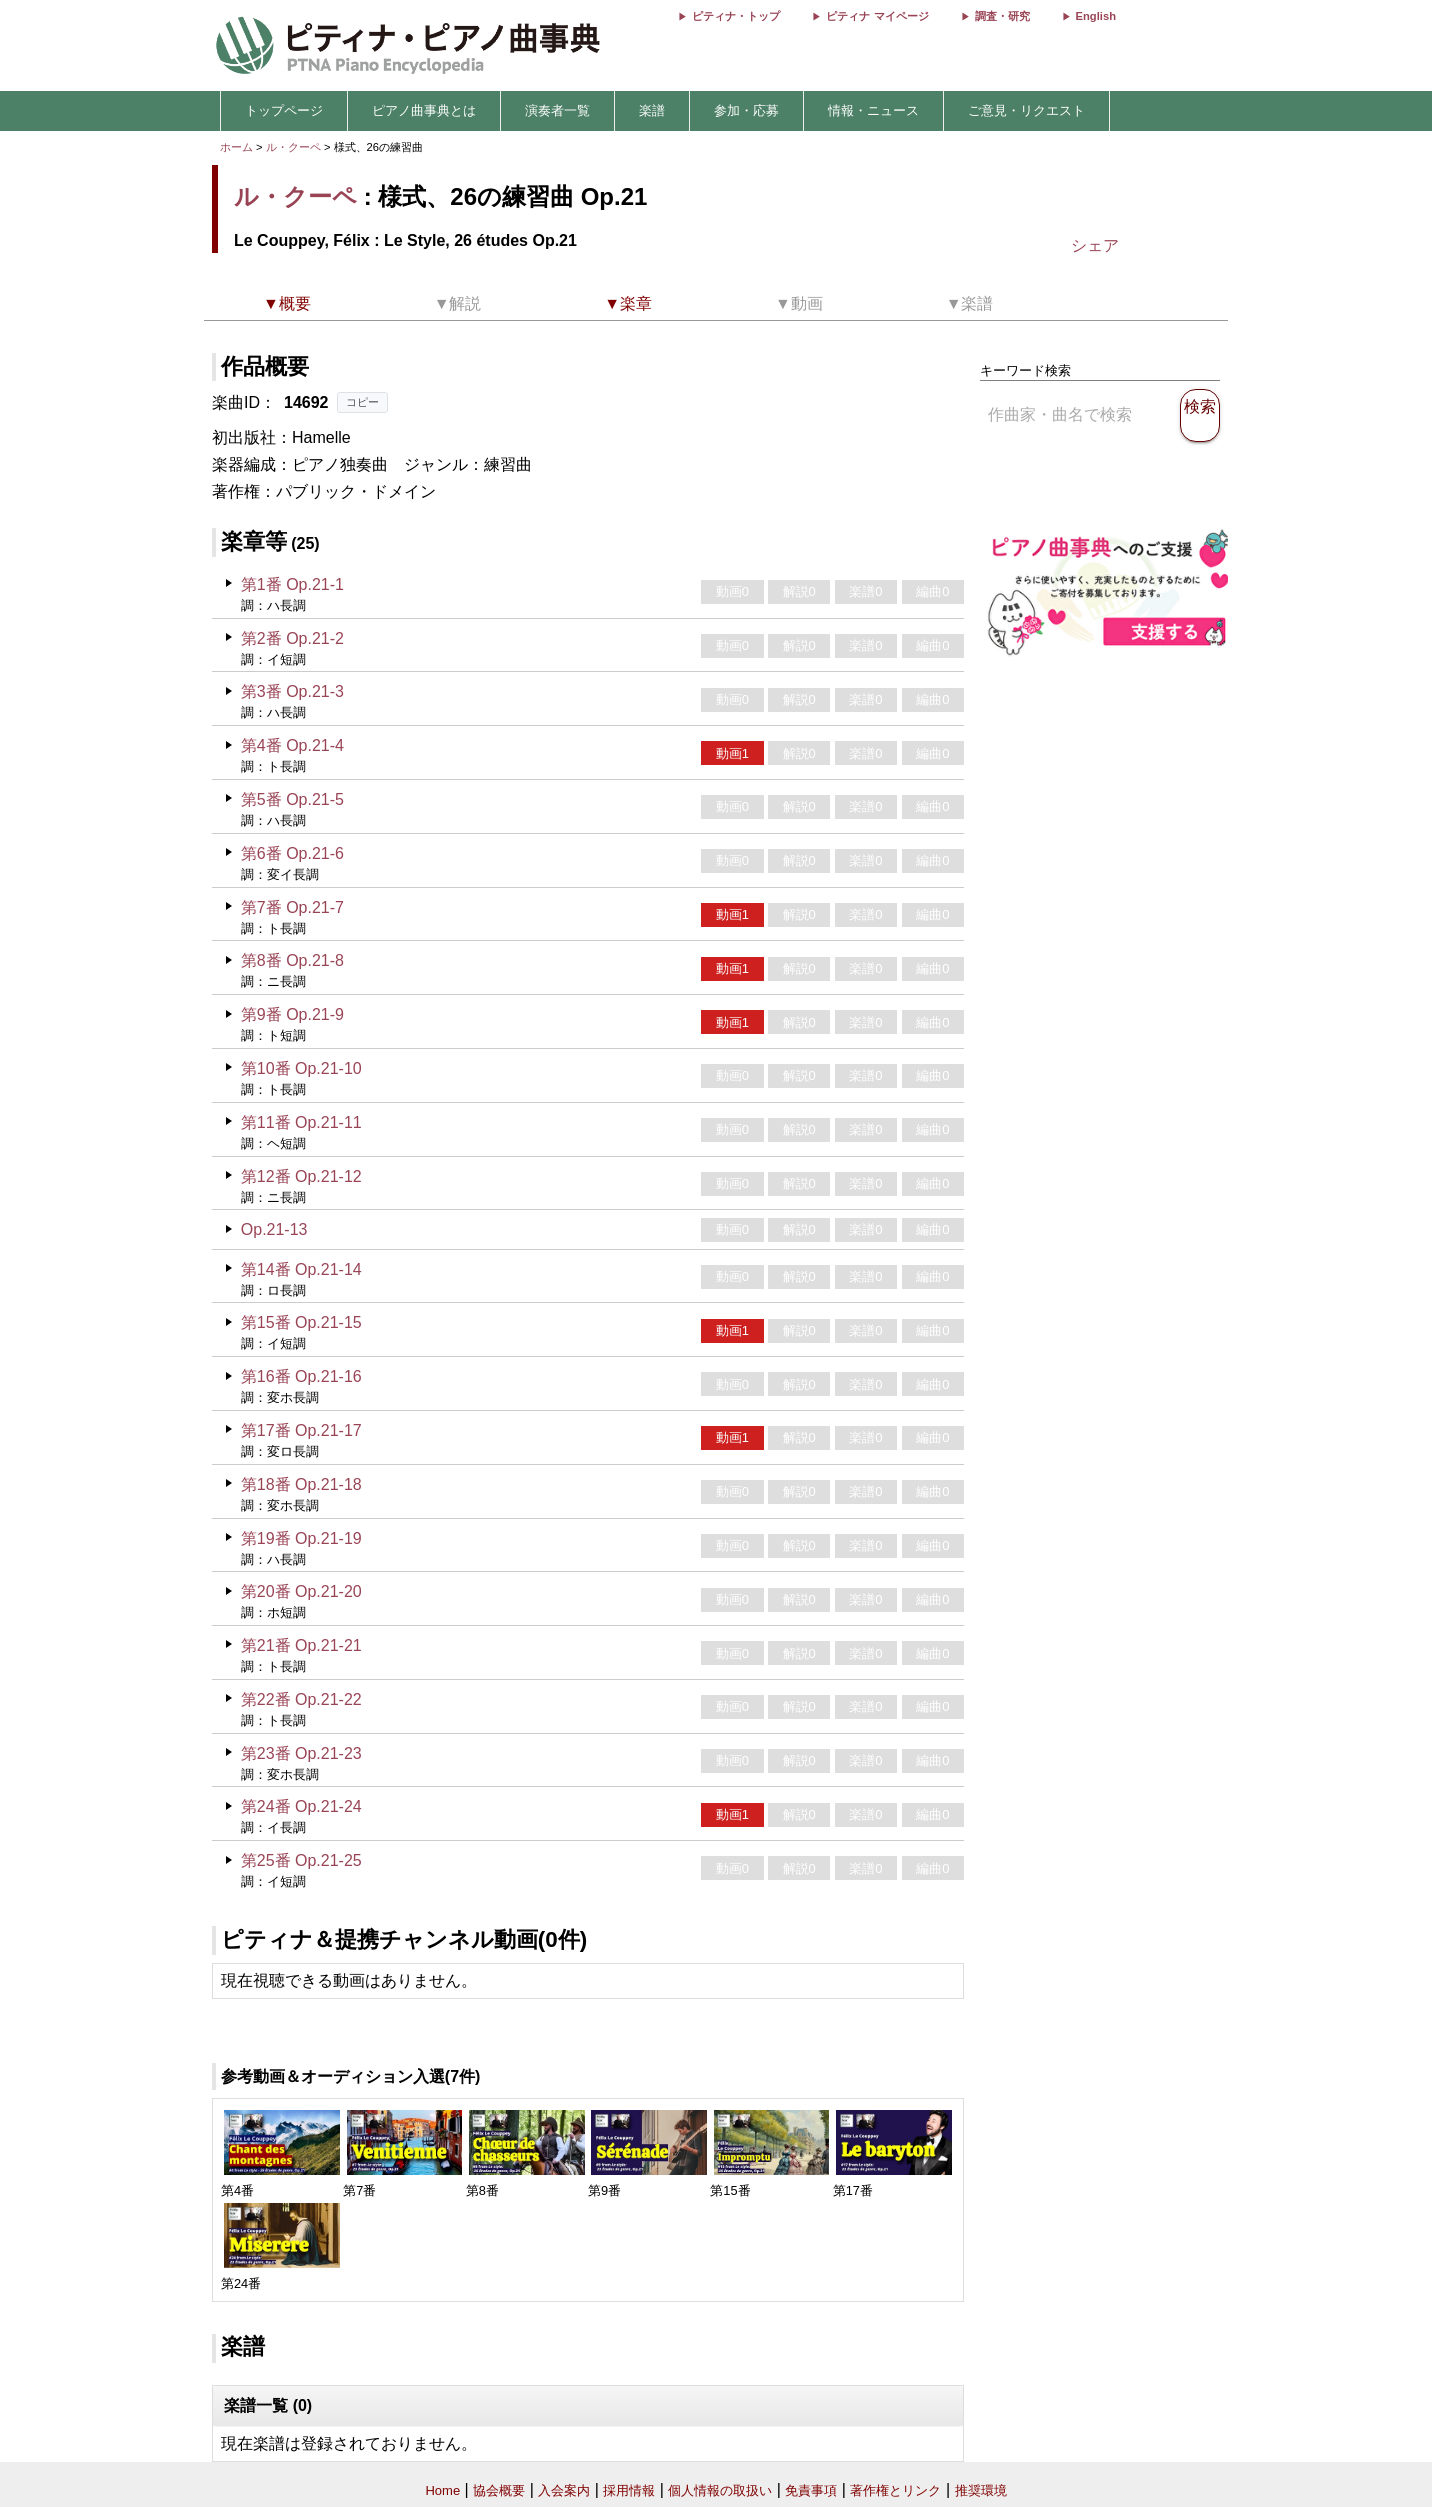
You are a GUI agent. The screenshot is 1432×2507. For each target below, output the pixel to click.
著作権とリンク (895, 2490)
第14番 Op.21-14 (301, 1269)
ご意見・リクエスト (1026, 110)
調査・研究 (1002, 16)
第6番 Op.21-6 (292, 853)
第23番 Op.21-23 (301, 1753)
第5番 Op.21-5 (292, 799)
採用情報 (629, 2490)
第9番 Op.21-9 (292, 1014)
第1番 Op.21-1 (292, 584)
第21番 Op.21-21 (301, 1645)
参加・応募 (746, 110)
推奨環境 (981, 2490)
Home (442, 2490)
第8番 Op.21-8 (292, 960)
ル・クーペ (293, 147)
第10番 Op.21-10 (301, 1068)
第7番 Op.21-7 (292, 907)
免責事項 (811, 2490)
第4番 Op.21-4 (292, 745)
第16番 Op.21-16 (301, 1376)
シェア (1095, 245)
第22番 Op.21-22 (301, 1699)
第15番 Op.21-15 (301, 1322)
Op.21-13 (274, 1229)
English (1096, 16)
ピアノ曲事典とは (424, 110)
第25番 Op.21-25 (301, 1860)
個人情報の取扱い (720, 2490)
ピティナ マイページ (877, 16)
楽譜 (652, 110)
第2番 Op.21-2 (292, 638)
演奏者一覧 (557, 110)
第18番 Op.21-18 (301, 1484)
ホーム (236, 147)
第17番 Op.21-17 (301, 1430)
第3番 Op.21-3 (292, 691)
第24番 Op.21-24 (301, 1806)
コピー (362, 402)
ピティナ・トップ (736, 16)
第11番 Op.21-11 (301, 1122)
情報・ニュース (873, 110)
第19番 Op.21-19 (301, 1538)
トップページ (284, 110)
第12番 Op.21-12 (301, 1176)
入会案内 (564, 2490)
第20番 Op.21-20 (301, 1591)
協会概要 (499, 2490)
